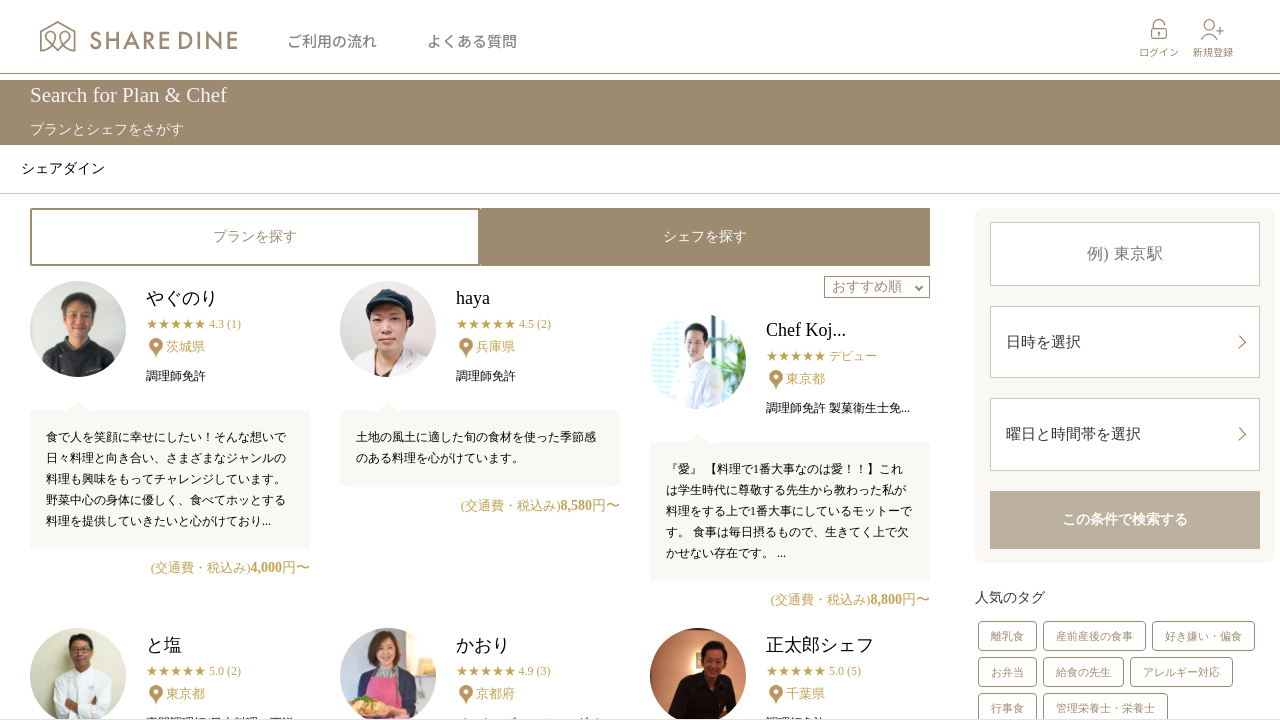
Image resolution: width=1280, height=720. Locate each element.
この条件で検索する (1125, 541)
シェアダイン (63, 168)
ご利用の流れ (332, 44)
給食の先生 (1083, 694)
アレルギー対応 (1181, 694)
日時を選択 (1126, 347)
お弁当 (1007, 694)
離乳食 (1007, 658)
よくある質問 (472, 44)
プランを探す (255, 236)
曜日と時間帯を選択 (1126, 450)
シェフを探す (705, 236)
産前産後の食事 (1094, 658)
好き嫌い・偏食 (1203, 658)
